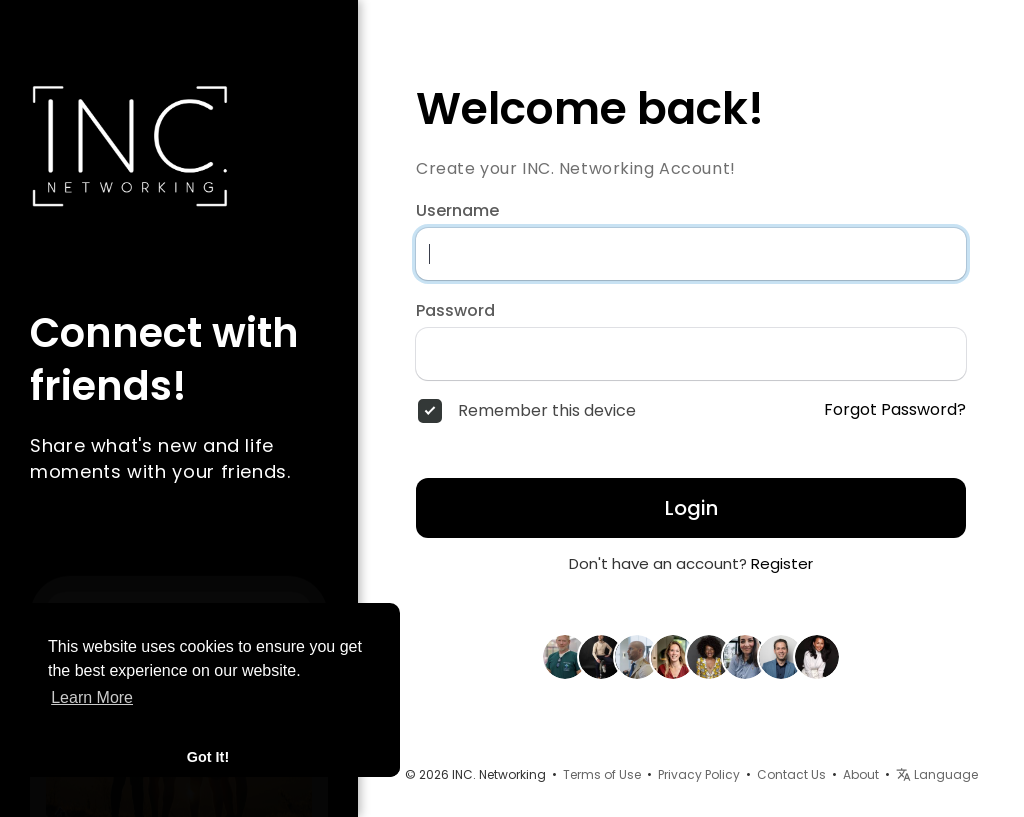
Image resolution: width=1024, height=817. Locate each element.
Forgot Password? (895, 410)
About (861, 774)
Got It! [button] (208, 757)
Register (782, 563)
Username (457, 211)
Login (691, 508)
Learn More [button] (92, 697)
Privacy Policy (699, 774)
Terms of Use (602, 774)
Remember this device (547, 411)
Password (455, 311)
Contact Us (791, 774)
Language (937, 774)
